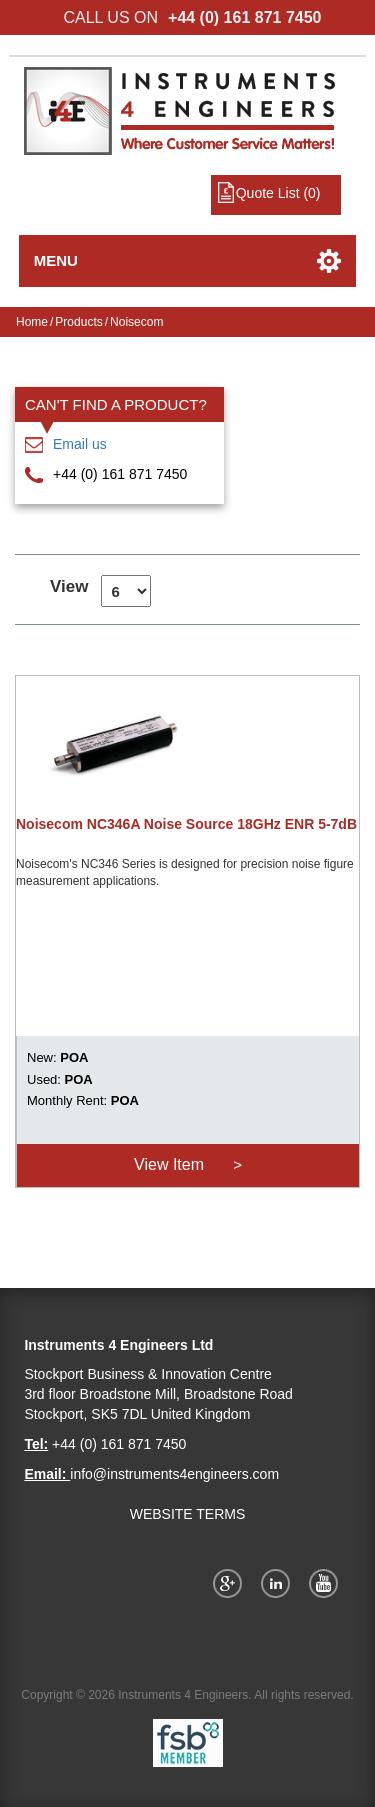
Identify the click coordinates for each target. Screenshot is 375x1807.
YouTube (327, 1583)
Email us (80, 444)
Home (32, 322)
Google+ (231, 1583)
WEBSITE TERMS (188, 1514)
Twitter (279, 1583)
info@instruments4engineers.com (174, 1474)
